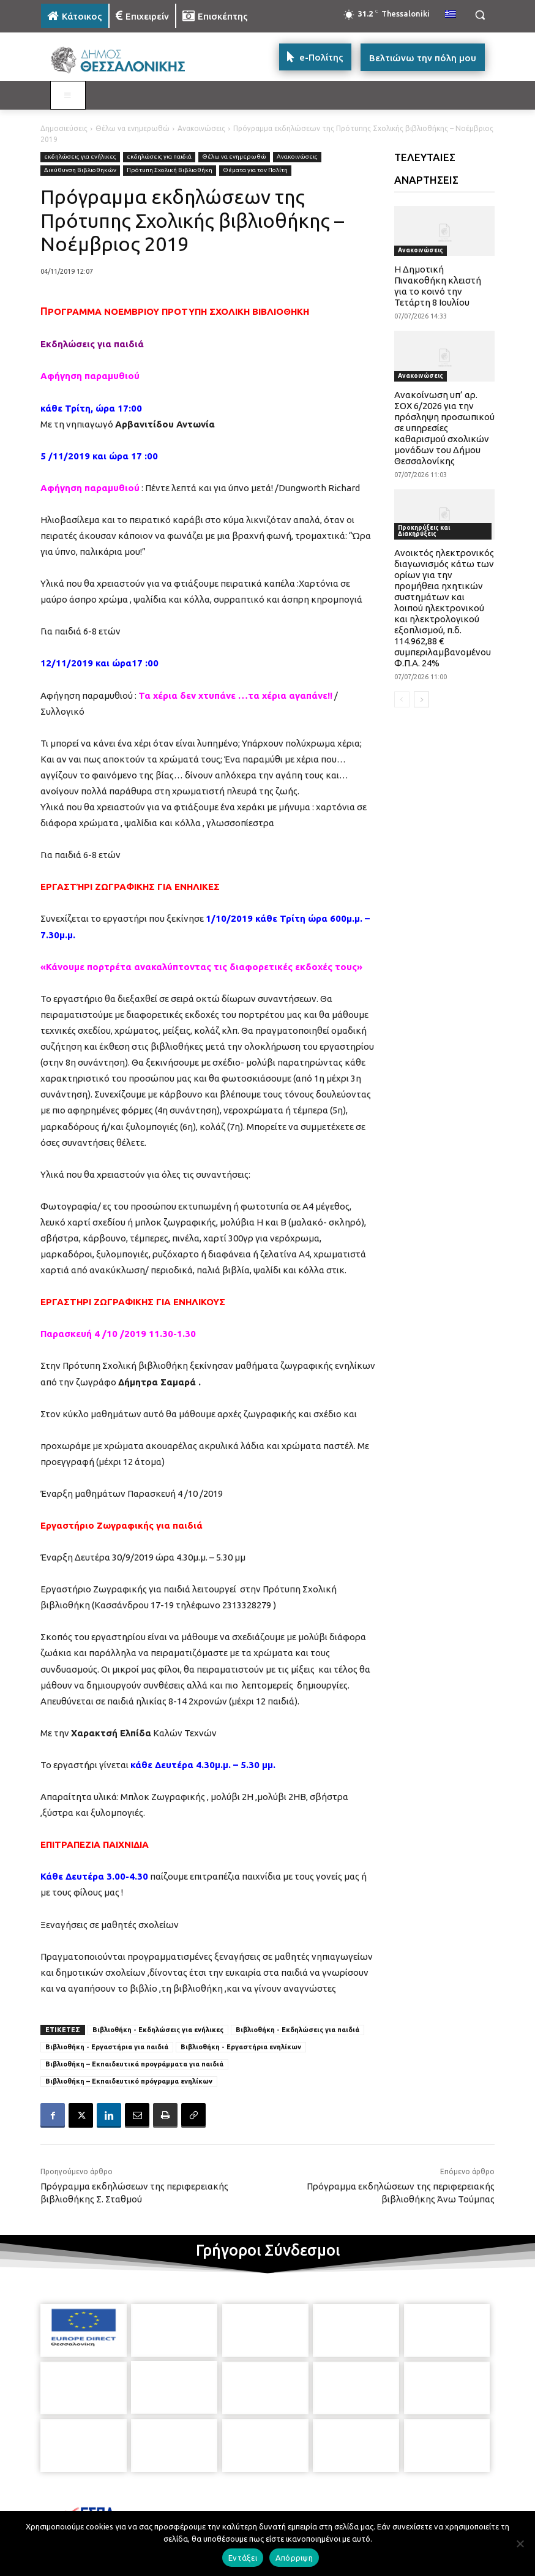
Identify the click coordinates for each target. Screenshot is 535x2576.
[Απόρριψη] (520, 2543)
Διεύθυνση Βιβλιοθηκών (80, 170)
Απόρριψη (294, 2557)
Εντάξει (242, 2557)
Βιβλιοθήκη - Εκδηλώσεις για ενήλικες (157, 2029)
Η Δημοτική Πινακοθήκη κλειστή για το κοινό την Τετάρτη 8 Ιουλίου (437, 285)
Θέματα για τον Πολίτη (255, 170)
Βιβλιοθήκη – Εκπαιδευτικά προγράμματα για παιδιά (134, 2064)
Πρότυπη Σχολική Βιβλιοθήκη (169, 170)
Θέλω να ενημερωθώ (132, 128)
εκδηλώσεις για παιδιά (159, 157)
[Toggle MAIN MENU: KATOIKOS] (68, 95)
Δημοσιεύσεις (64, 128)
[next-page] (421, 699)
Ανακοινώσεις (201, 128)
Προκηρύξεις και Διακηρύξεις (424, 530)
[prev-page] (402, 699)
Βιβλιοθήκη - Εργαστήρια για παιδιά (106, 2047)
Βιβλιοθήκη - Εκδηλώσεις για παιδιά (297, 2029)
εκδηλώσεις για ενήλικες (80, 157)
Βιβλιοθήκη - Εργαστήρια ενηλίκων (241, 2047)
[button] (479, 15)
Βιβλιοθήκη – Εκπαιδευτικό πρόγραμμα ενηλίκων (128, 2081)
